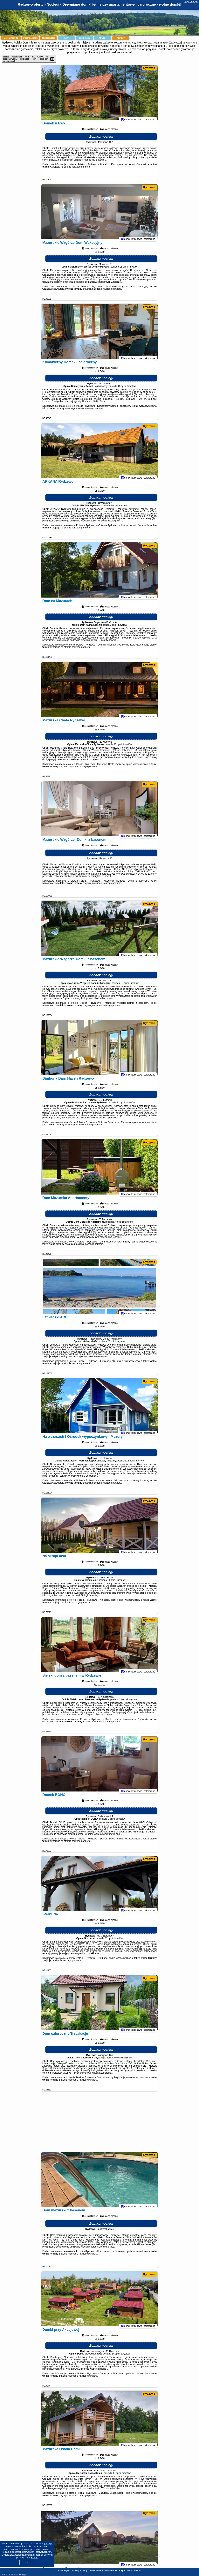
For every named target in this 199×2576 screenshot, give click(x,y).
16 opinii (124, 269)
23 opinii (109, 1941)
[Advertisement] (99, 2123)
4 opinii (114, 508)
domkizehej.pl (191, 1)
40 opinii (119, 1225)
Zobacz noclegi (101, 140)
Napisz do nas (134, 2570)
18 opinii (124, 986)
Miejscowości (48, 38)
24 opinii (121, 1105)
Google (48, 2543)
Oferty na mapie (30, 38)
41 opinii (122, 389)
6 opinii (119, 2060)
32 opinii (117, 2476)
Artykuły (121, 38)
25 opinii (111, 1344)
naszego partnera (81, 170)
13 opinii (118, 747)
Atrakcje (102, 38)
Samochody (84, 38)
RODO (34, 2557)
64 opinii (116, 2356)
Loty (66, 38)
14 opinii (111, 1583)
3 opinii (114, 628)
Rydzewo (149, 68)
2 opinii (111, 1822)
